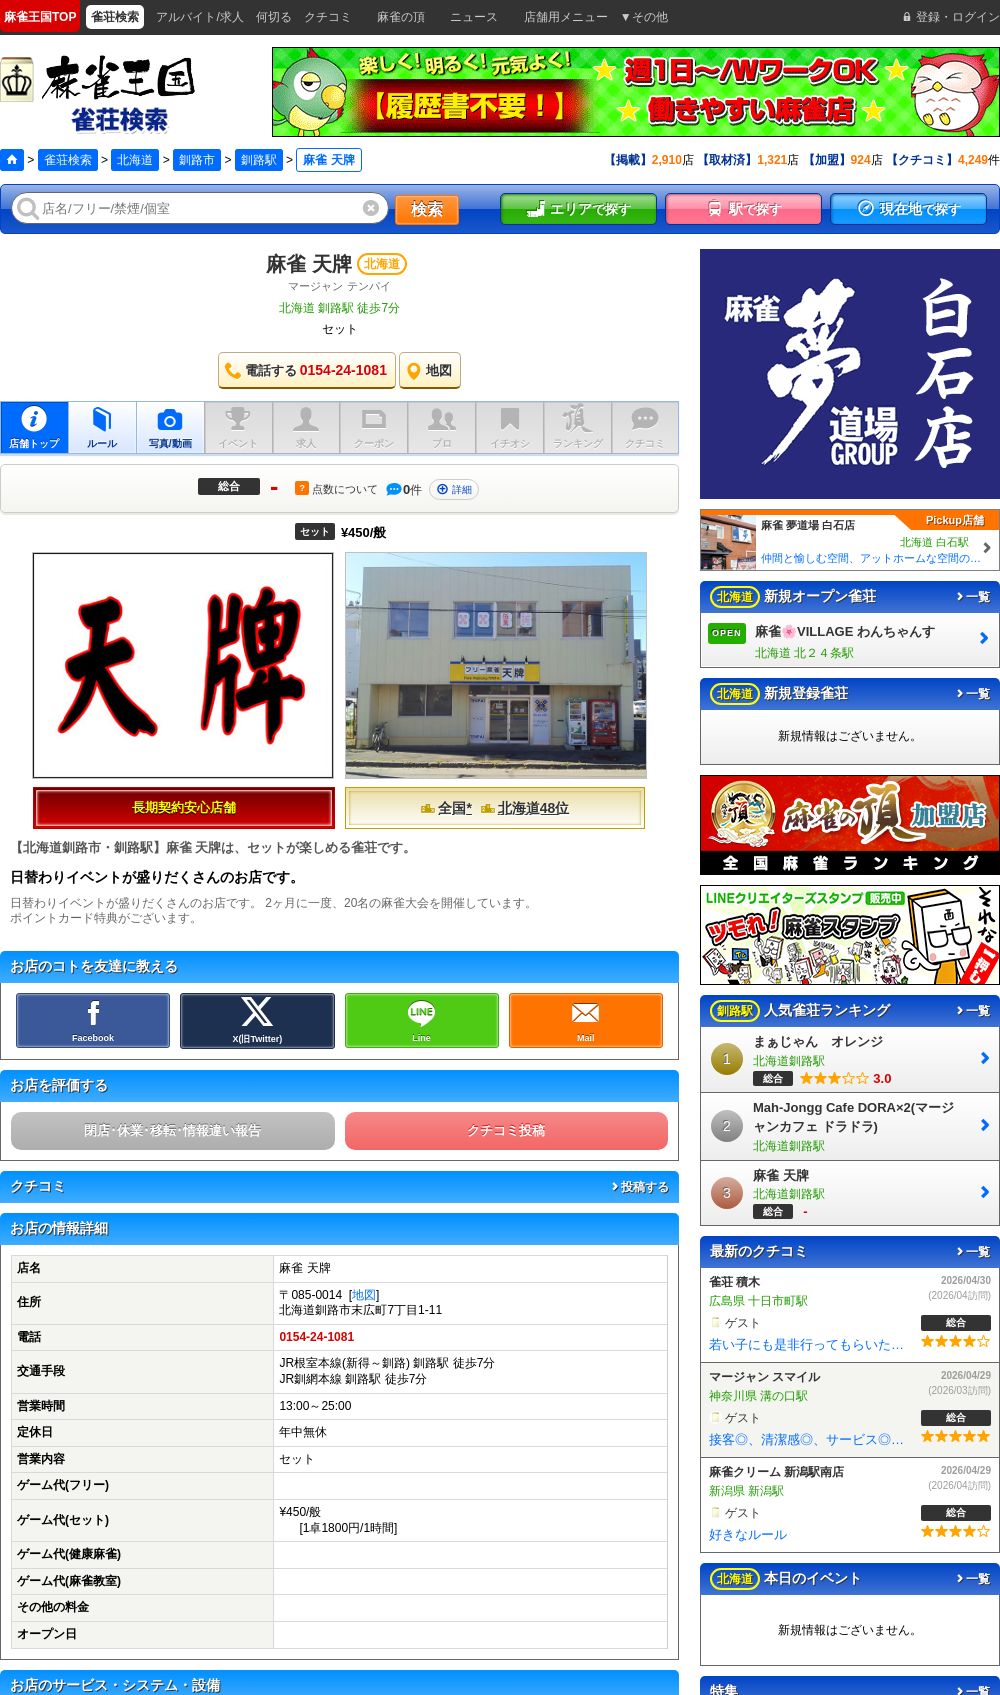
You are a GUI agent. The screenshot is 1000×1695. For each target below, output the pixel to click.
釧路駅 (259, 160)
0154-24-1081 (316, 1337)
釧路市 (197, 160)
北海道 (135, 160)
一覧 (972, 597)
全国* (445, 808)
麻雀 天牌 (309, 264)
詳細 (454, 489)
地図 (364, 1295)
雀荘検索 (68, 160)
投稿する (639, 1187)
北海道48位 (525, 808)
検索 (427, 209)
